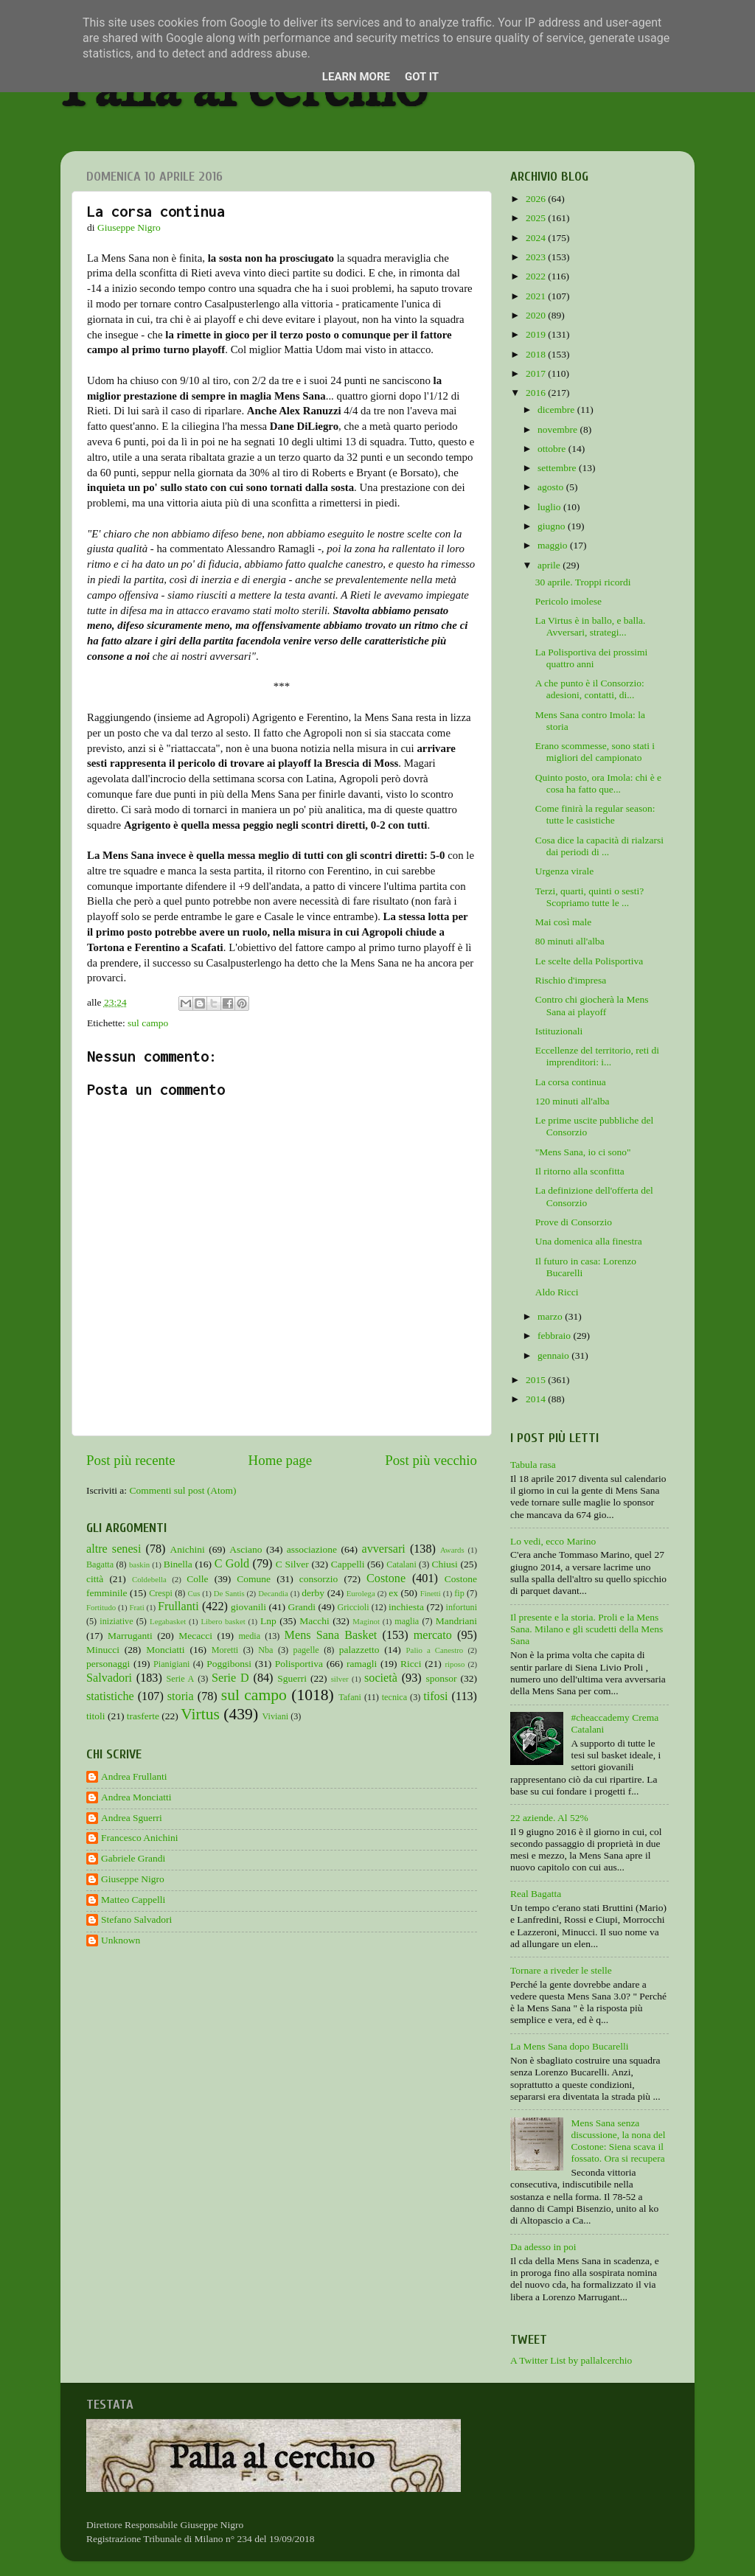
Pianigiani (171, 1664)
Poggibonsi (228, 1663)
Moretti (225, 1650)
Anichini (187, 1549)
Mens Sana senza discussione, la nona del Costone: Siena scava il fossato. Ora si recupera (618, 2141)
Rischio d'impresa (571, 980)
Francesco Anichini (139, 1837)
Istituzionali (559, 1031)
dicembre (557, 409)
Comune (254, 1578)
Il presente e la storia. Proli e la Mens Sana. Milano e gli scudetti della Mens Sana (586, 1629)
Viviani (275, 1716)
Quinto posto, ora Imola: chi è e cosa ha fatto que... (598, 783)
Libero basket (223, 1621)
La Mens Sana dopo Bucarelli (569, 2046)
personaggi (108, 1663)
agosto (551, 486)
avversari (383, 1549)
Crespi (161, 1593)
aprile (550, 565)
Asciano (245, 1549)
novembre (558, 429)
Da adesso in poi (543, 2246)
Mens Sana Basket (331, 1635)
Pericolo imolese (568, 601)
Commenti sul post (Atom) (182, 1490)
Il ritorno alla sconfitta (579, 1171)
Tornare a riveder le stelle (561, 1970)
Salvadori (109, 1678)
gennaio (554, 1355)
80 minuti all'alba (570, 941)
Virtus (200, 1714)
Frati (136, 1607)
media (249, 1636)
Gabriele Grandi (133, 1858)
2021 (537, 296)
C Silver (292, 1564)
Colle (197, 1578)
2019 (537, 334)
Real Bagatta (535, 1893)
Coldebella (149, 1579)
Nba (265, 1650)
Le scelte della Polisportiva (589, 961)
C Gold (232, 1563)
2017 (537, 373)
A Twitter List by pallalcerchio (571, 2360)
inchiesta (406, 1606)
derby (313, 1592)
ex (393, 1592)
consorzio (318, 1578)
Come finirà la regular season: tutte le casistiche (595, 814)
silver (340, 1678)
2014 (537, 1398)
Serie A (181, 1679)
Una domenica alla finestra (588, 1241)
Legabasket (168, 1621)
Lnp (268, 1620)
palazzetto (359, 1649)
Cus (194, 1593)
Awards (452, 1549)
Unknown (120, 1940)
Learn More (356, 76)
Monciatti (165, 1649)
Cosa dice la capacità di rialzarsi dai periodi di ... (599, 846)
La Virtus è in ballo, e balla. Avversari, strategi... (590, 626)
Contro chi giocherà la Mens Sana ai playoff (592, 1005)
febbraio (555, 1335)
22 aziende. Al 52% (549, 1817)
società (380, 1678)
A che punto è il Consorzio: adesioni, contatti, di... (589, 689)
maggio (553, 545)
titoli (95, 1716)
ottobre (552, 448)
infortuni (462, 1607)
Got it (422, 76)
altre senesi (113, 1549)
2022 (537, 276)
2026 (537, 198)
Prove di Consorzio (573, 1222)
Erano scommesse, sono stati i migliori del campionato (595, 751)
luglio (550, 506)
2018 (537, 354)
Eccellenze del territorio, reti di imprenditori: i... (597, 1056)
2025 (537, 217)
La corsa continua (570, 1081)
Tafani (349, 1697)
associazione (312, 1549)
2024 (537, 237)
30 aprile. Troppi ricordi (583, 582)
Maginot (366, 1621)
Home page (280, 1460)
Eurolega (361, 1593)
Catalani (401, 1564)
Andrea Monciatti (136, 1797)
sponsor (440, 1678)
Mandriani (456, 1620)
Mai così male (563, 921)
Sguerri (292, 1678)
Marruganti (130, 1635)
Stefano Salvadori (136, 1919)
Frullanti (178, 1606)
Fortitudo (101, 1607)
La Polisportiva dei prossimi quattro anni (591, 658)
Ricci (411, 1663)
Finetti (430, 1593)
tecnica (394, 1697)
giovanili (248, 1606)
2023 (537, 256)
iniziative (116, 1621)
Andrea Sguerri (131, 1817)
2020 (537, 315)
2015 (537, 1379)
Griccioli (353, 1607)
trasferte (143, 1716)
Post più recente (130, 1460)
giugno (552, 526)
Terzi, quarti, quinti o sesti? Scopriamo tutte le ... (589, 896)
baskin (139, 1564)
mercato (433, 1635)
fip (459, 1593)
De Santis (229, 1593)
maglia (406, 1621)
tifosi (435, 1696)
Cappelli (348, 1564)
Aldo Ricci (557, 1292)
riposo (455, 1664)
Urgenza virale (564, 871)
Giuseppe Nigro (132, 1878)
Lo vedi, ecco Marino (553, 1541)
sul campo (148, 1022)
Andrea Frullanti (134, 1776)
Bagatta (100, 1564)
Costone (386, 1578)
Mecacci (195, 1635)
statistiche (110, 1696)
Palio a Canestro (435, 1650)
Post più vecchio (431, 1460)
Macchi (314, 1620)
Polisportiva (299, 1663)
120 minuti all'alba (572, 1101)
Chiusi (445, 1564)
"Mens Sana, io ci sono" (583, 1152)
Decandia (273, 1593)
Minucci (102, 1649)
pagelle (306, 1650)
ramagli (362, 1663)
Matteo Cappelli (133, 1899)
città (94, 1578)
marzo (551, 1316)
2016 (537, 392)
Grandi (302, 1606)
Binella (178, 1564)
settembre (558, 467)
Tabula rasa (533, 1464)
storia (180, 1696)
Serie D (230, 1678)
